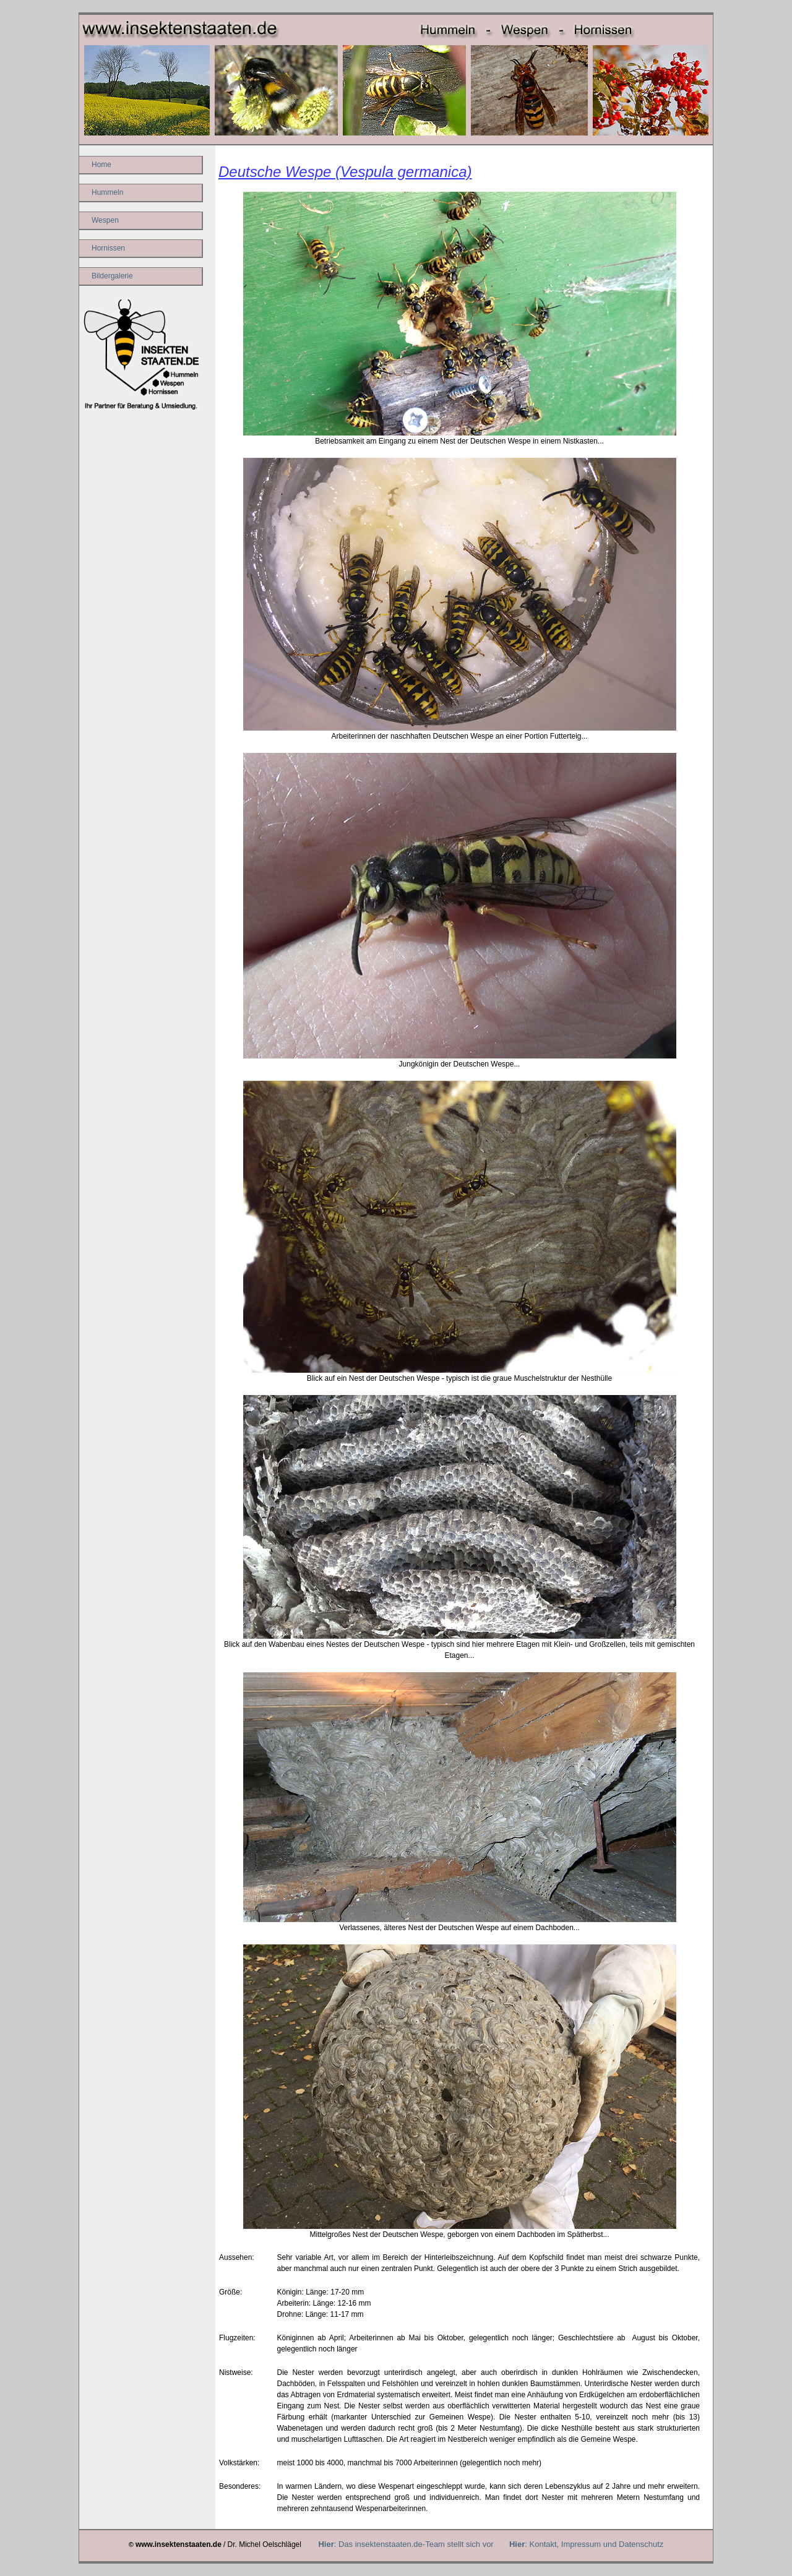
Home (101, 164)
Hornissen (108, 248)
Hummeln (107, 192)
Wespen (105, 220)
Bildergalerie (112, 276)
